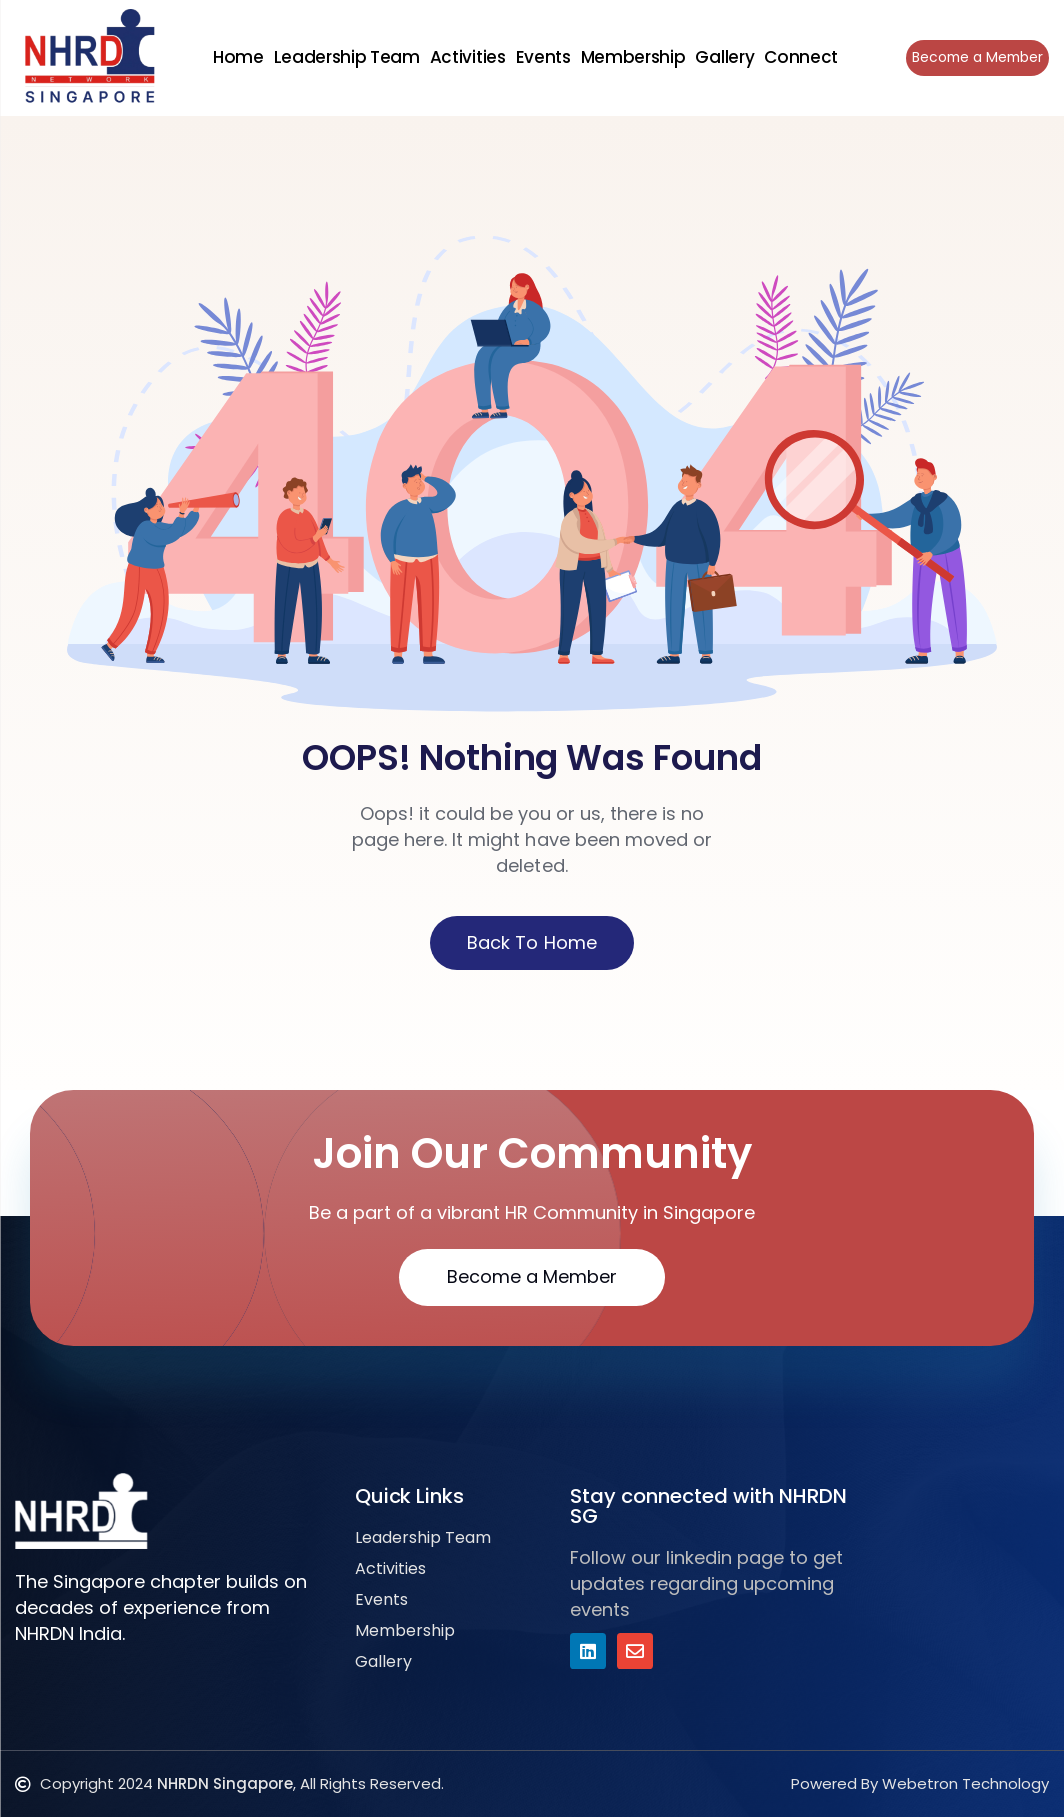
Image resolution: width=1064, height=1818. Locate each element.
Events (541, 57)
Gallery (722, 57)
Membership (631, 57)
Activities (466, 57)
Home (236, 57)
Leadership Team (345, 57)
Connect (799, 57)
